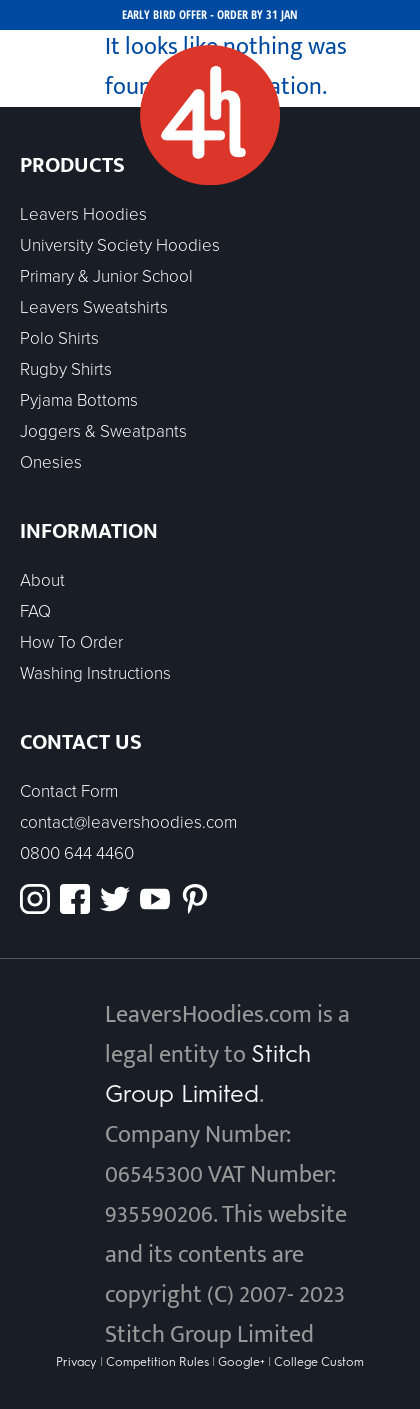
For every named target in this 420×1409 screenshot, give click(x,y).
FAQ (35, 611)
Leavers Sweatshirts (94, 307)
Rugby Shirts (66, 369)
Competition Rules (157, 1362)
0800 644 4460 (77, 853)
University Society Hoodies (120, 245)
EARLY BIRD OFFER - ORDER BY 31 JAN (210, 14)
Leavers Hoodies (83, 214)
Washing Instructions (95, 673)
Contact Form (69, 791)
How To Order (71, 642)
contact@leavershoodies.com (128, 822)
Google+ (241, 1362)
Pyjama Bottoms (79, 400)
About (42, 580)
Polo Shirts (59, 338)
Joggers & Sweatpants (103, 431)
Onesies (51, 462)
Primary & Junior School (106, 276)
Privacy (78, 1362)
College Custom (319, 1362)
